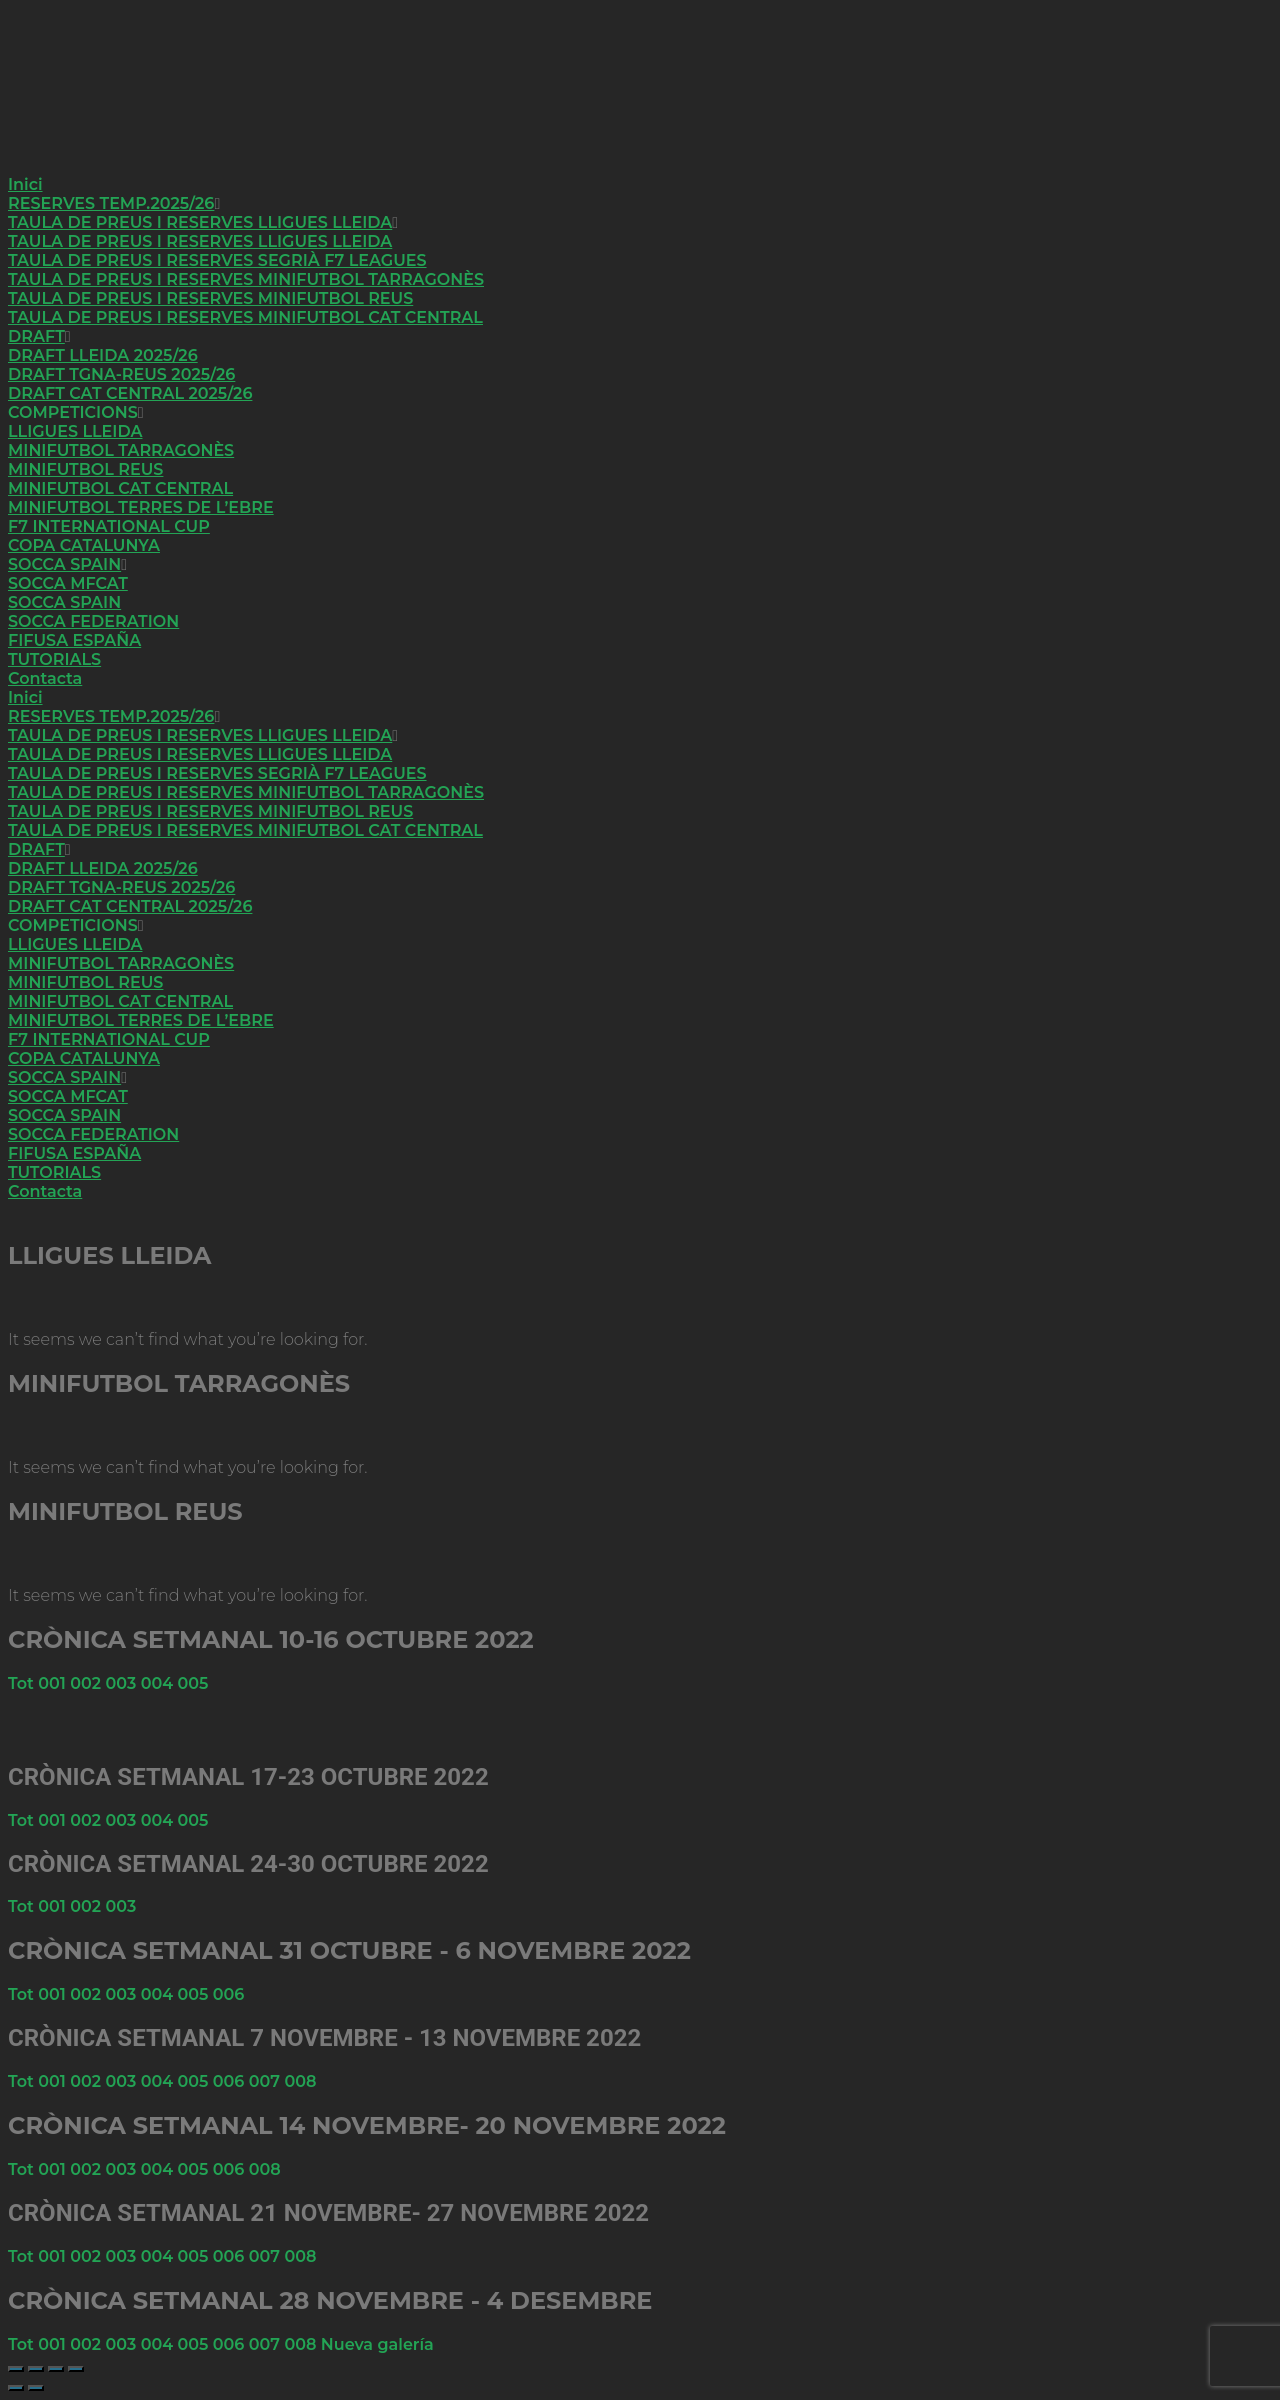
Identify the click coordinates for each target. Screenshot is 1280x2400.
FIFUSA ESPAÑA (74, 640)
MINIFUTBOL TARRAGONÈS (121, 450)
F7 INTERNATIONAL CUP (109, 526)
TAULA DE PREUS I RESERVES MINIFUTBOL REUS (210, 298)
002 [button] (87, 1683)
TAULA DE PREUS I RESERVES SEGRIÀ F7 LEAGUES (217, 260)
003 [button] (123, 1683)
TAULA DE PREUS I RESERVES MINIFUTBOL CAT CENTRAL (245, 317)
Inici (25, 184)
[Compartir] (56, 2369)
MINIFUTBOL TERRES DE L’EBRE (141, 507)
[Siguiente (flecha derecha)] (36, 2388)
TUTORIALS (54, 659)
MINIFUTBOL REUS (85, 469)
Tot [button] (23, 1683)
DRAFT (36, 336)
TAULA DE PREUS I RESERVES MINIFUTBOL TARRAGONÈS (246, 279)
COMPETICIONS (73, 412)
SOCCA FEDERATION (93, 621)
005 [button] (193, 1683)
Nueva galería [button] (377, 2344)
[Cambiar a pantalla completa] (36, 2369)
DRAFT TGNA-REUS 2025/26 (121, 374)
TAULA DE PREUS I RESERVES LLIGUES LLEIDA (200, 222)
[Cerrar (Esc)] (76, 2369)
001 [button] (54, 1683)
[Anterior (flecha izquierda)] (16, 2388)
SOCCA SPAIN (64, 564)
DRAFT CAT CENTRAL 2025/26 (130, 393)
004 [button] (159, 1683)
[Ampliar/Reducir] (16, 2369)
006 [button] (229, 1994)
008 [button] (300, 2081)
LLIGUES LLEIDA (75, 431)
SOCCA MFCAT (68, 583)
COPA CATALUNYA (84, 545)
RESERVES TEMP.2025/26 (111, 203)
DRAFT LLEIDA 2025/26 (103, 355)
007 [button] (267, 2081)
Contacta (45, 678)
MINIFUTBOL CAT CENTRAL (120, 488)
